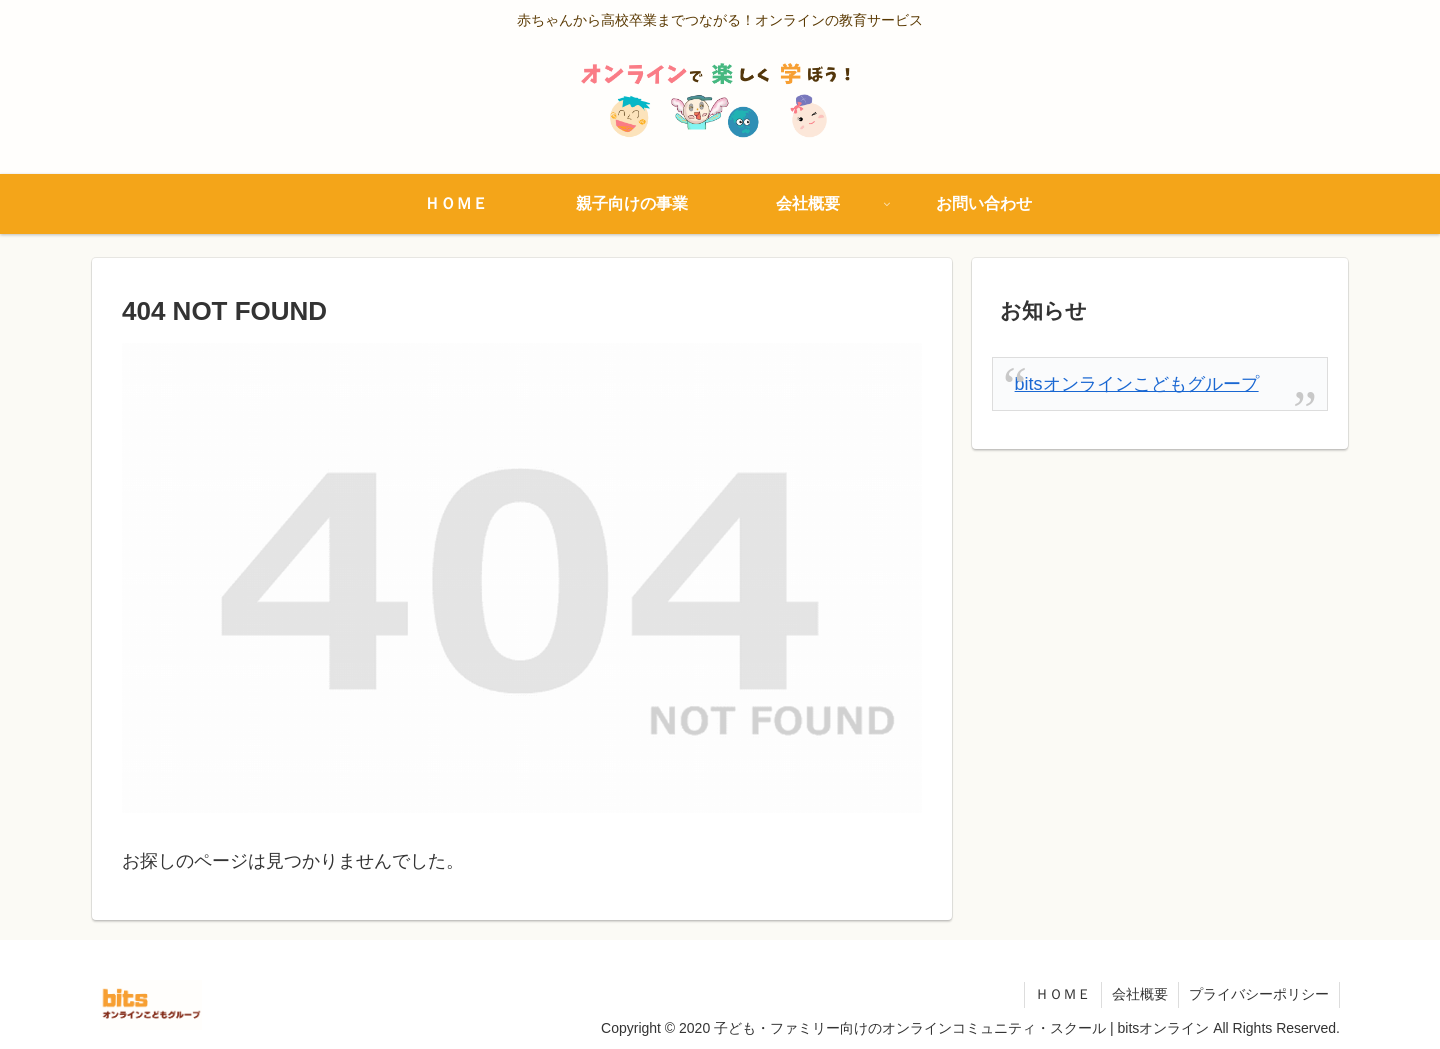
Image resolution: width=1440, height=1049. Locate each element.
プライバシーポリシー (1259, 994)
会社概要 (1140, 994)
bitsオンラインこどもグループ (1137, 384)
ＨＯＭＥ (1063, 994)
